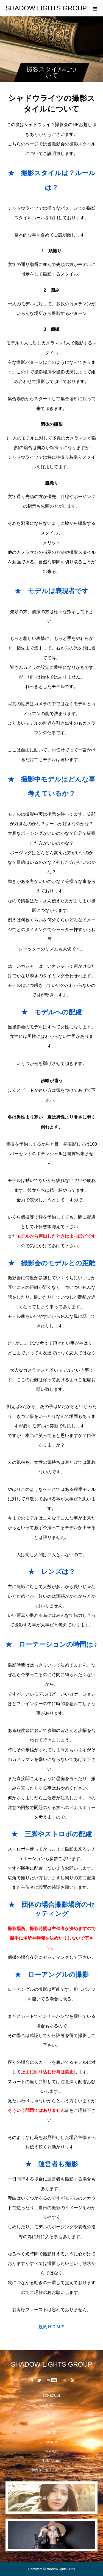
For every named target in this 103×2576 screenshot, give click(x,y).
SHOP (51, 2433)
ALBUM (51, 2442)
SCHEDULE (51, 2396)
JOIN (51, 2423)
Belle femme (51, 2461)
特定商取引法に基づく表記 (51, 2470)
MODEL (51, 2405)
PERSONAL (51, 2414)
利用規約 (51, 2451)
